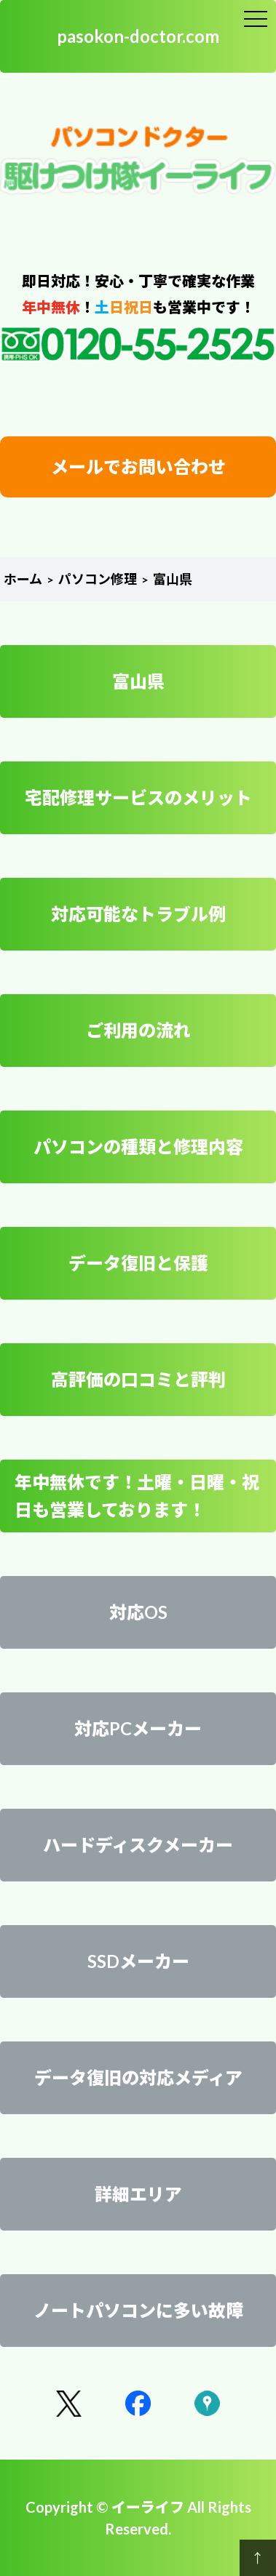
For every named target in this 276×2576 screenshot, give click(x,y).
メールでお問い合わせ (138, 466)
